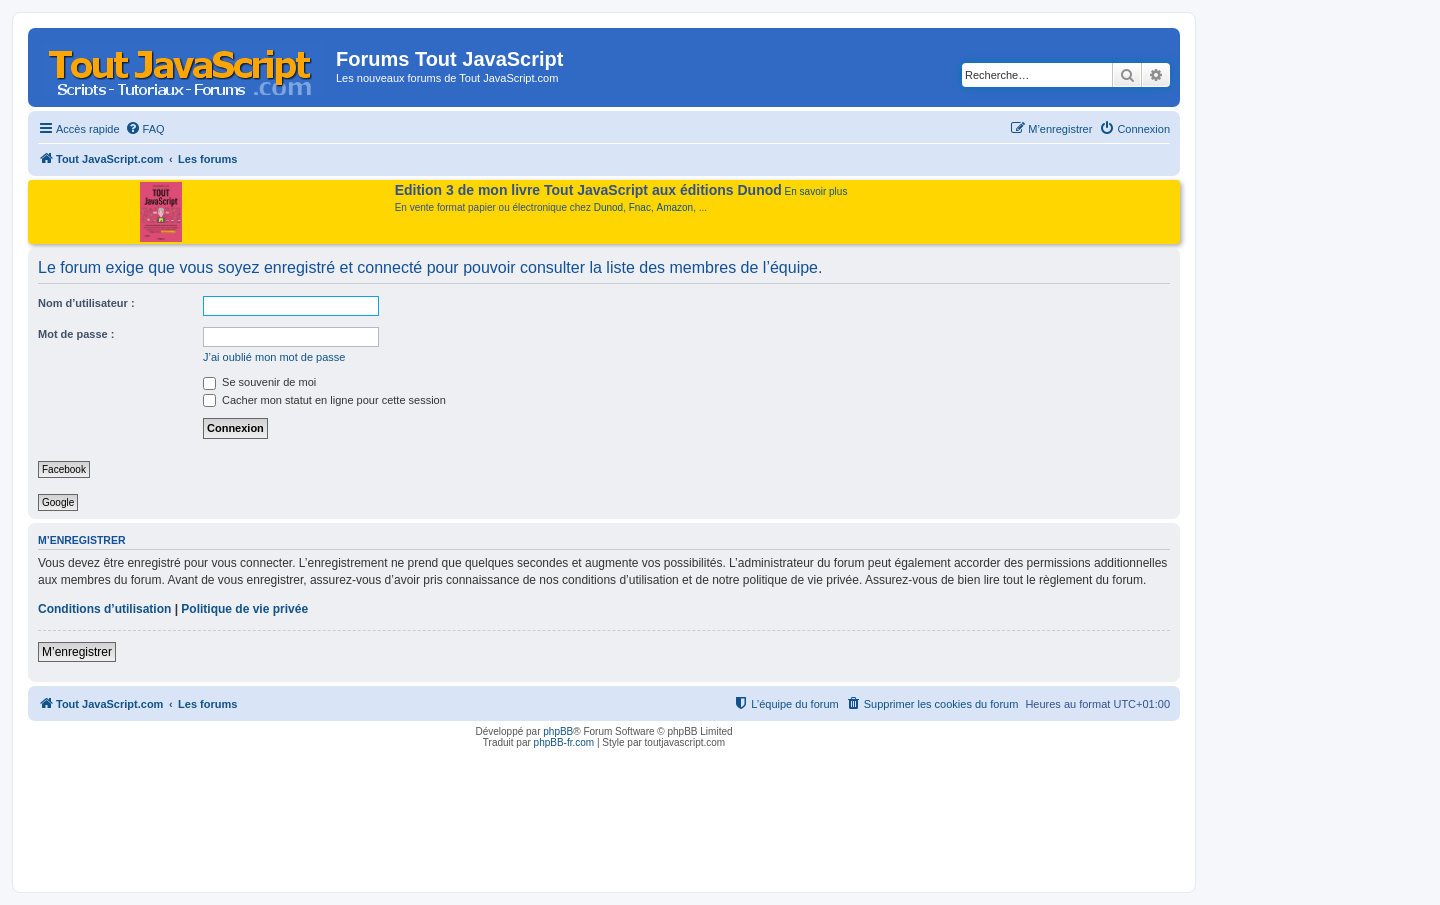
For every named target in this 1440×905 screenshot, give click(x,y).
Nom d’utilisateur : (86, 303)
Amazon (675, 207)
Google (58, 502)
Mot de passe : (76, 334)
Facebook (64, 469)
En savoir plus (816, 191)
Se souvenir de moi (259, 382)
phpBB (558, 731)
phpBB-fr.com (564, 742)
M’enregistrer (77, 652)
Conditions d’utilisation (104, 609)
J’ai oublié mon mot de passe (274, 357)
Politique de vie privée (244, 609)
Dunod (608, 207)
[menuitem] (145, 129)
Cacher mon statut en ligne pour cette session (324, 400)
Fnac (640, 207)
